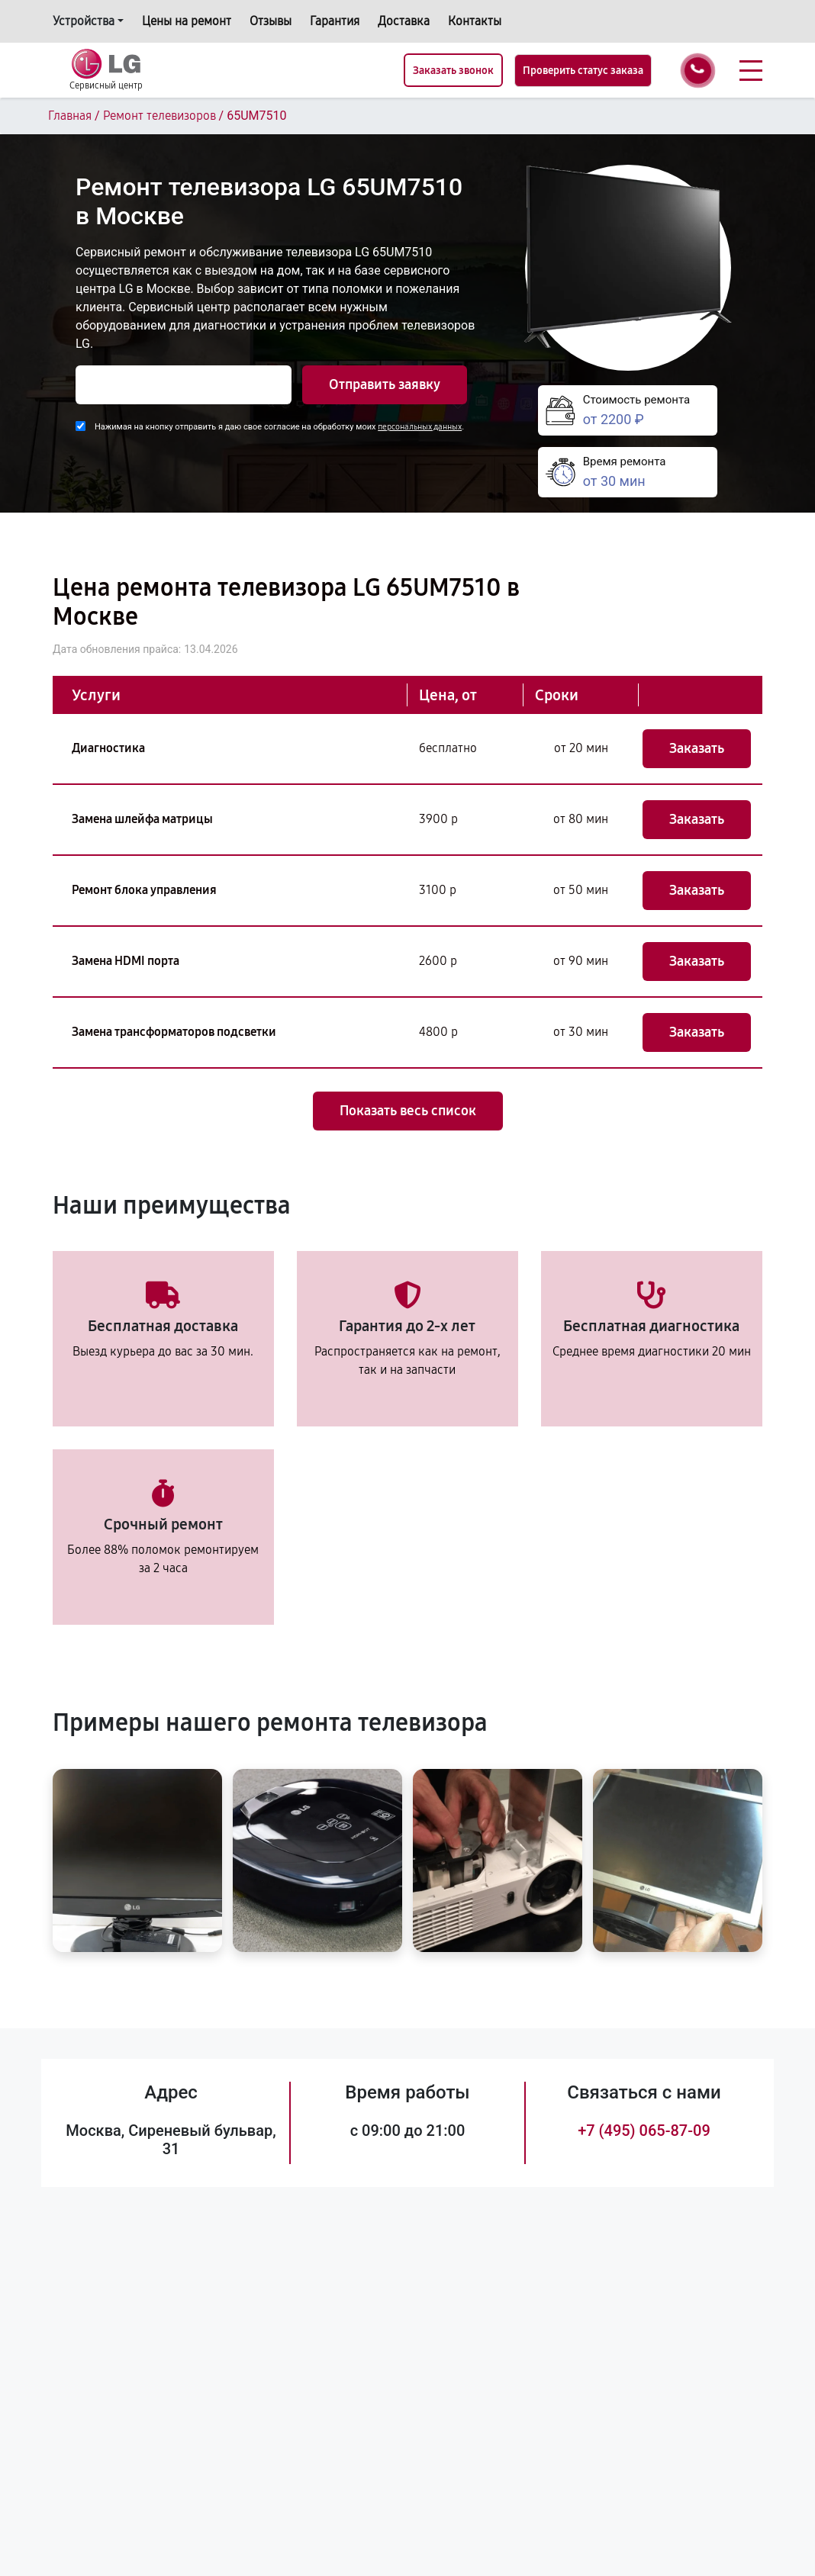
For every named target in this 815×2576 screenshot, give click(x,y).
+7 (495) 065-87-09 (644, 2130)
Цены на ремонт (186, 21)
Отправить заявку (384, 384)
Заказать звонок (453, 70)
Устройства (83, 21)
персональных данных (420, 427)
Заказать (696, 748)
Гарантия (334, 21)
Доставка (404, 21)
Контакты (474, 21)
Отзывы (271, 21)
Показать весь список (408, 1110)
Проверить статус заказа (583, 70)
